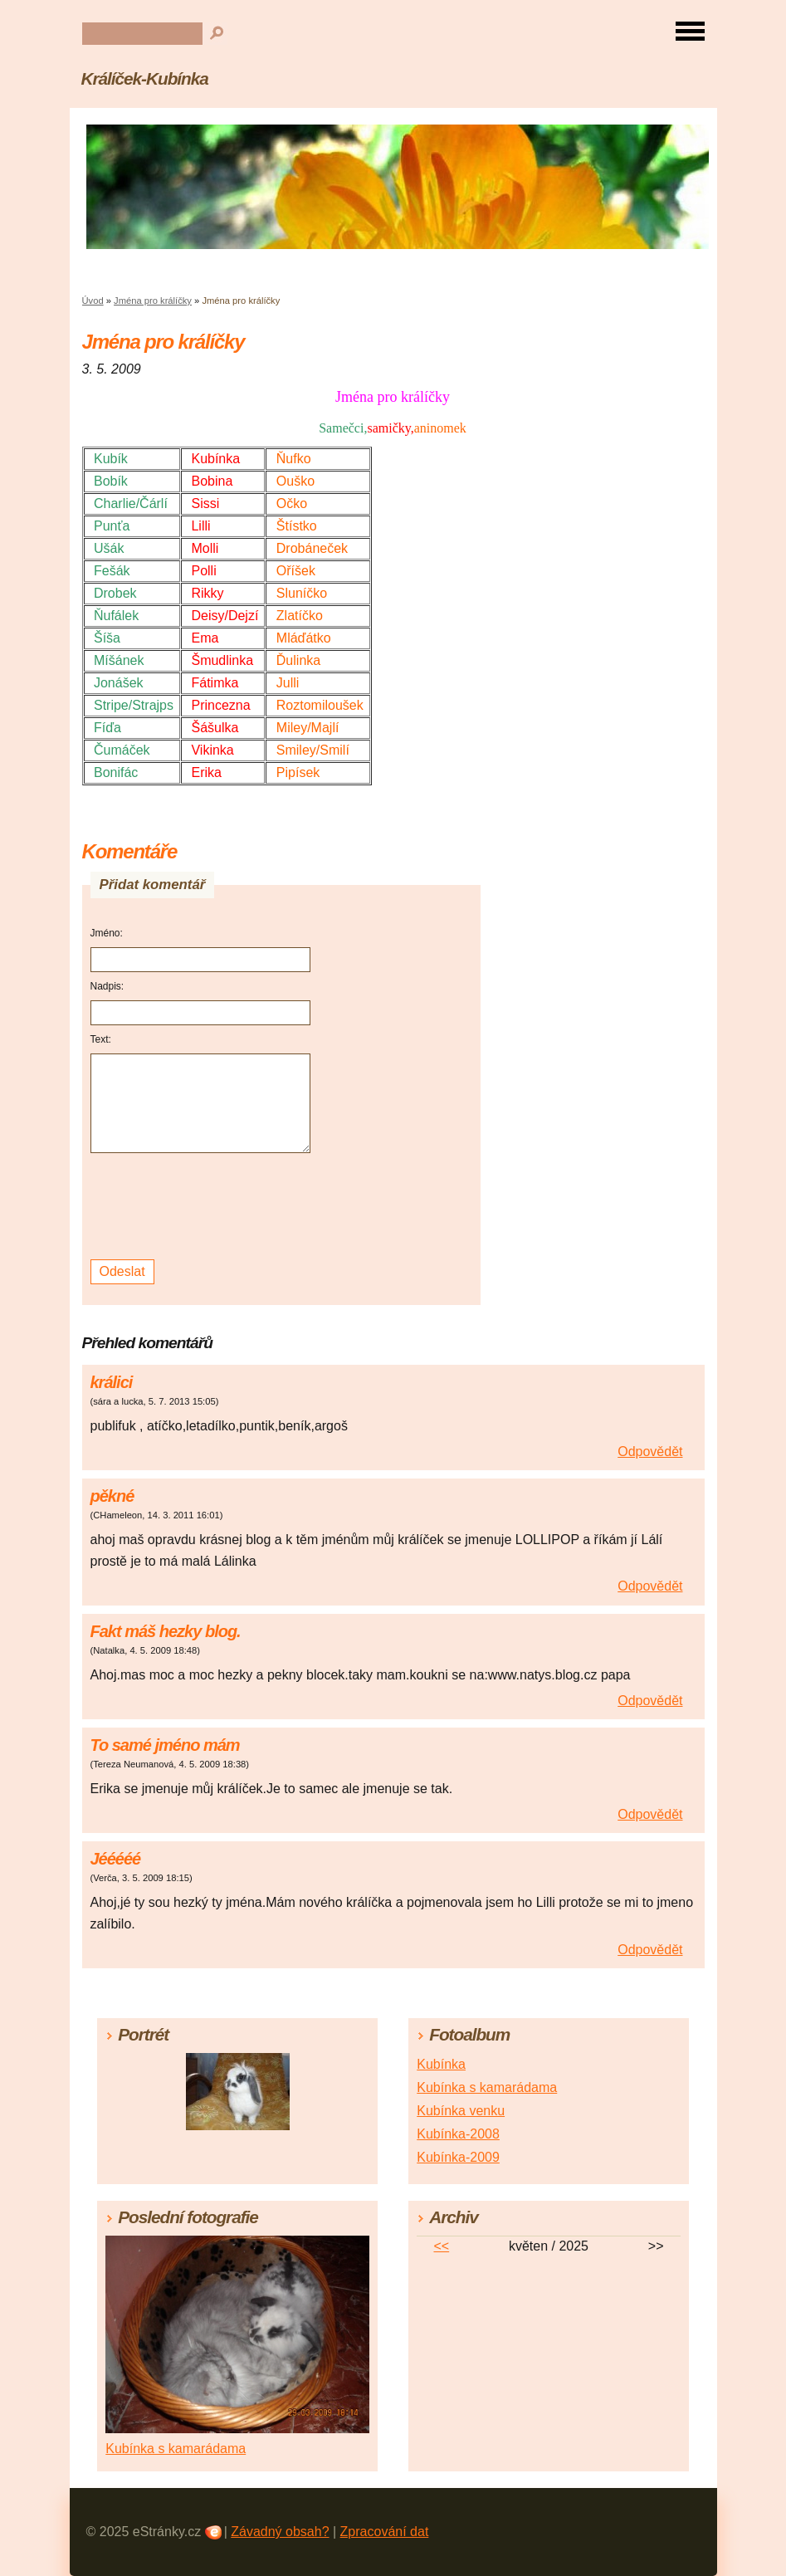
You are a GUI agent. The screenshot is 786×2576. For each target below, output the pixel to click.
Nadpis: (107, 986)
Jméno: (106, 933)
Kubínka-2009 (458, 2157)
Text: (100, 1039)
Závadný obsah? (280, 2532)
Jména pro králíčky (153, 301)
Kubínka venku (461, 2111)
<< (441, 2246)
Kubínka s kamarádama (487, 2087)
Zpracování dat (384, 2532)
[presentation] (202, 1206)
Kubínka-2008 (458, 2134)
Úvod (93, 301)
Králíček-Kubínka (144, 78)
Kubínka (441, 2064)
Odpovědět (650, 1451)
